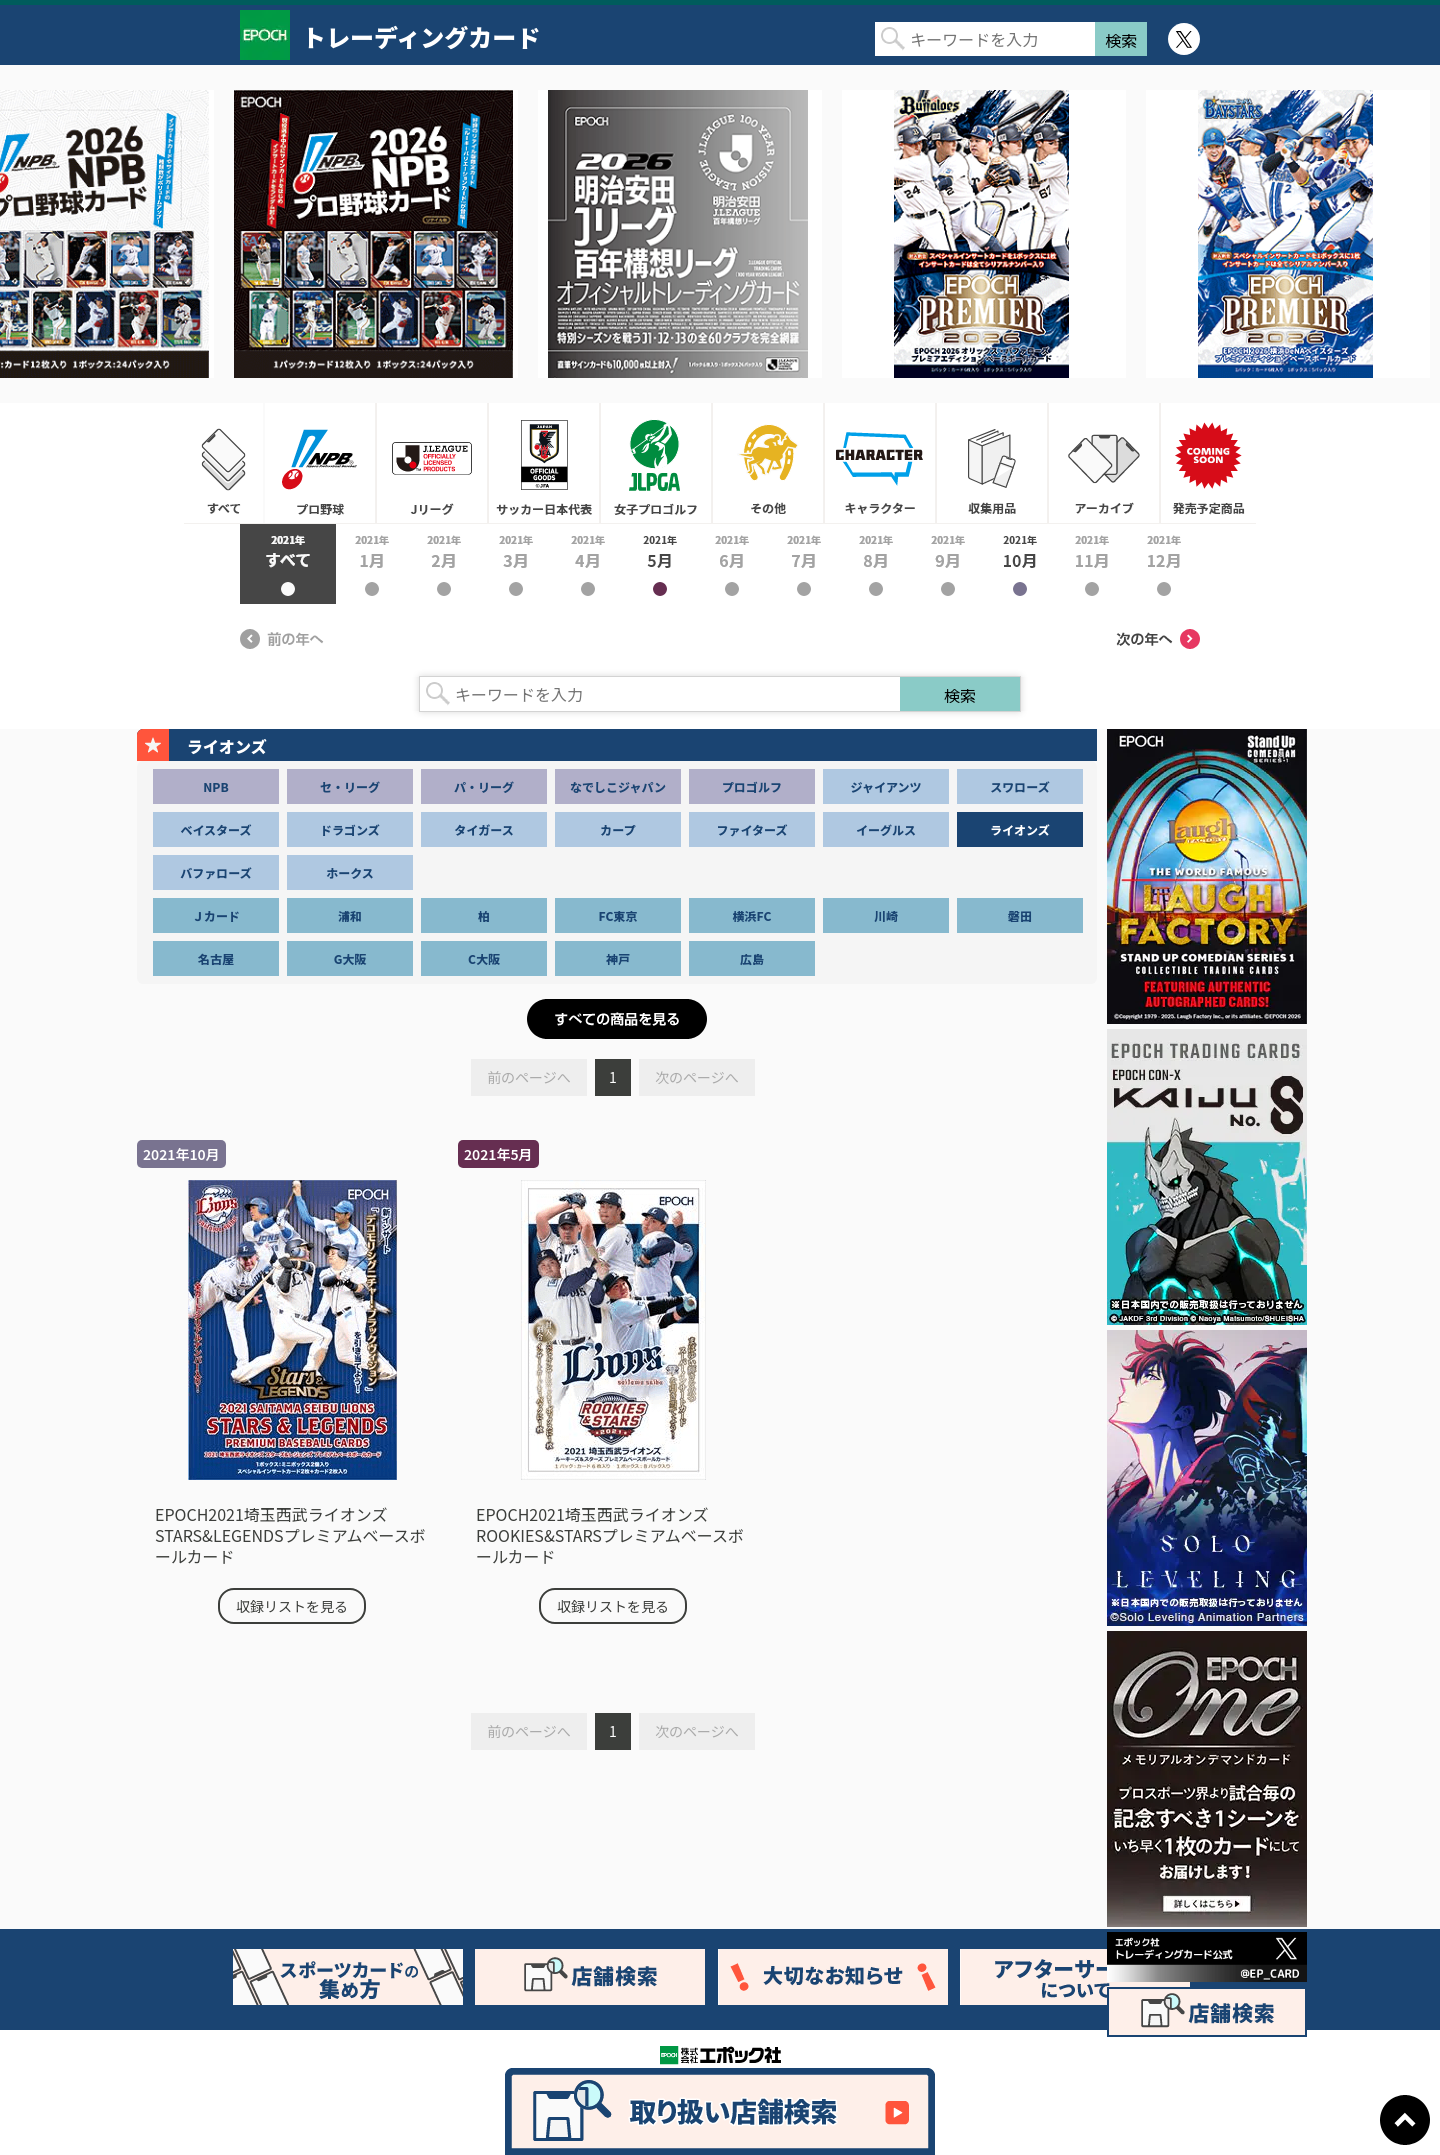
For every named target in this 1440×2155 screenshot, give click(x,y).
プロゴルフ (752, 786)
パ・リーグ (484, 786)
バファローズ (215, 872)
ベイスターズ (215, 829)
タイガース (483, 829)
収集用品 (992, 463)
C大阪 (484, 958)
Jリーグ (432, 463)
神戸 (618, 958)
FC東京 (618, 915)
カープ (617, 829)
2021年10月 (1020, 564)
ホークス (350, 872)
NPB (215, 786)
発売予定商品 (1208, 463)
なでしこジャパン (618, 786)
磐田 (1020, 915)
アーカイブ (1104, 463)
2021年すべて (288, 564)
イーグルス (886, 829)
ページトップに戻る (1405, 2120)
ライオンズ (1020, 829)
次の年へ (1158, 639)
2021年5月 (660, 564)
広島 (752, 958)
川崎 (886, 915)
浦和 (350, 915)
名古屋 (216, 958)
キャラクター (880, 463)
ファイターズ (752, 829)
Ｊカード (216, 915)
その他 (768, 463)
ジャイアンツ (886, 786)
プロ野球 (320, 463)
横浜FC (752, 915)
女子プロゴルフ (656, 463)
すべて (224, 463)
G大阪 (350, 958)
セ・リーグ (350, 786)
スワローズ (1019, 786)
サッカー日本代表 (544, 463)
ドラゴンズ (350, 829)
